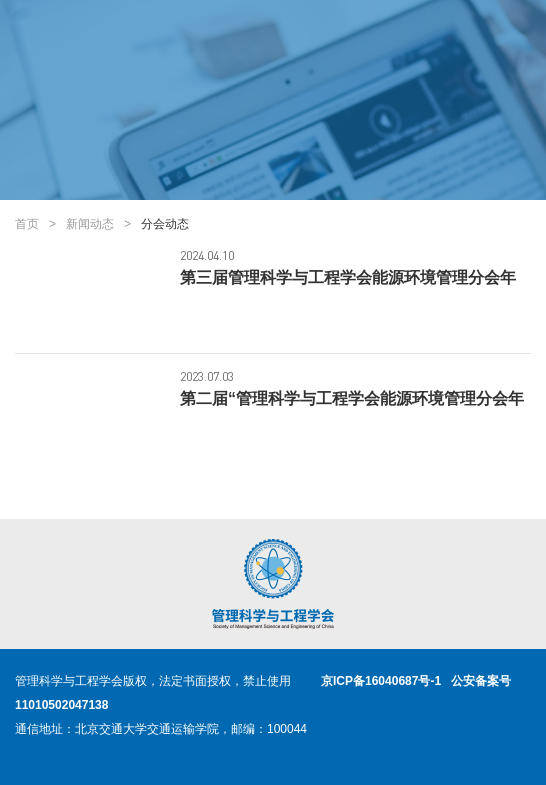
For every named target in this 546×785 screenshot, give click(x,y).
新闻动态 (90, 224)
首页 (27, 224)
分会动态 (165, 224)
